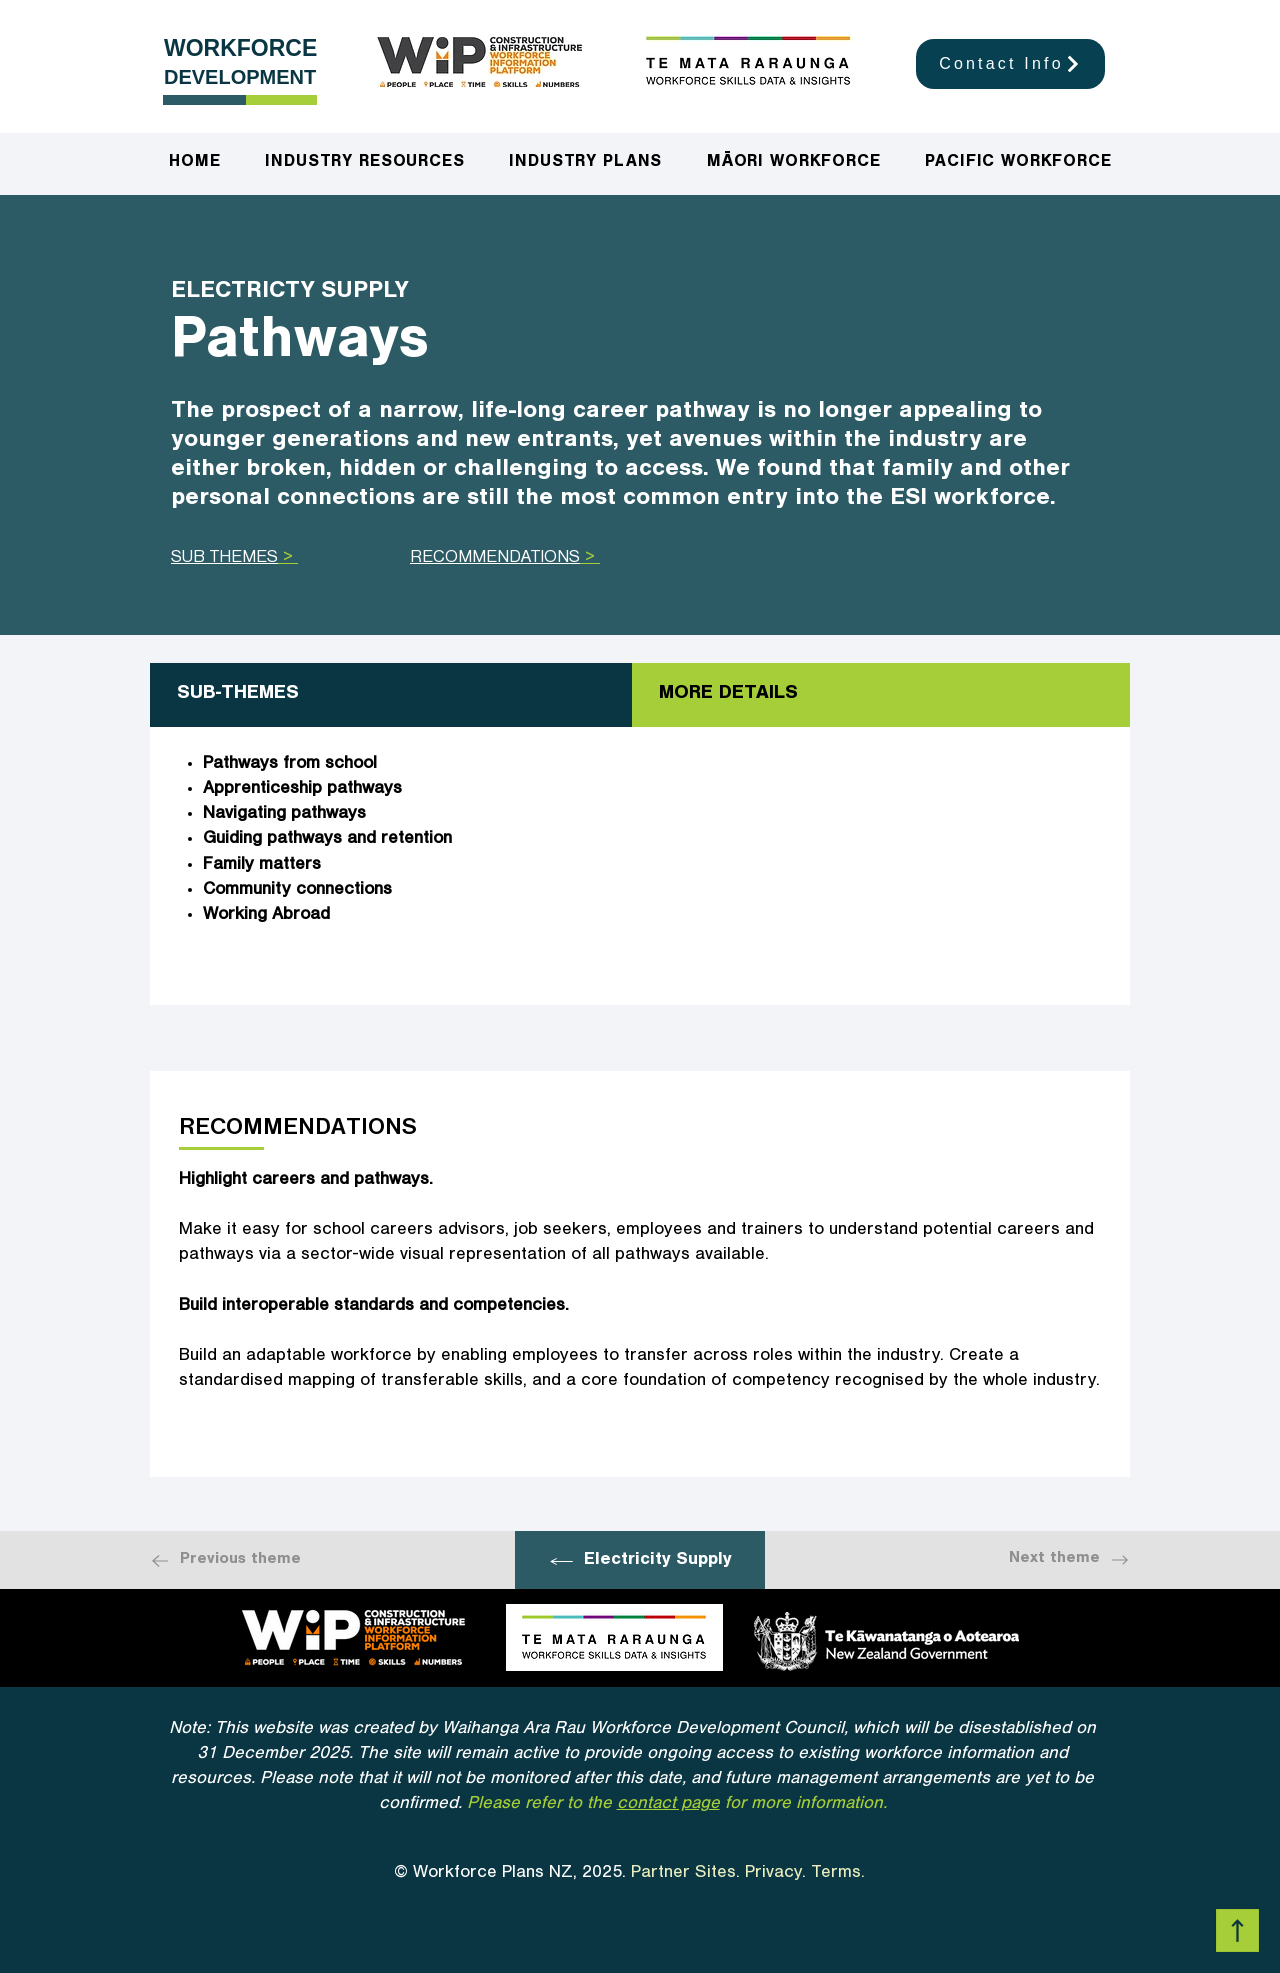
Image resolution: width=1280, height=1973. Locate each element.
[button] (586, 164)
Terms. (840, 1874)
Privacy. (775, 1874)
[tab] (391, 695)
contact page (668, 1805)
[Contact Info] (1010, 64)
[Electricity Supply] (640, 1561)
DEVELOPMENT (240, 77)
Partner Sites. (685, 1874)
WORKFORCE (240, 48)
